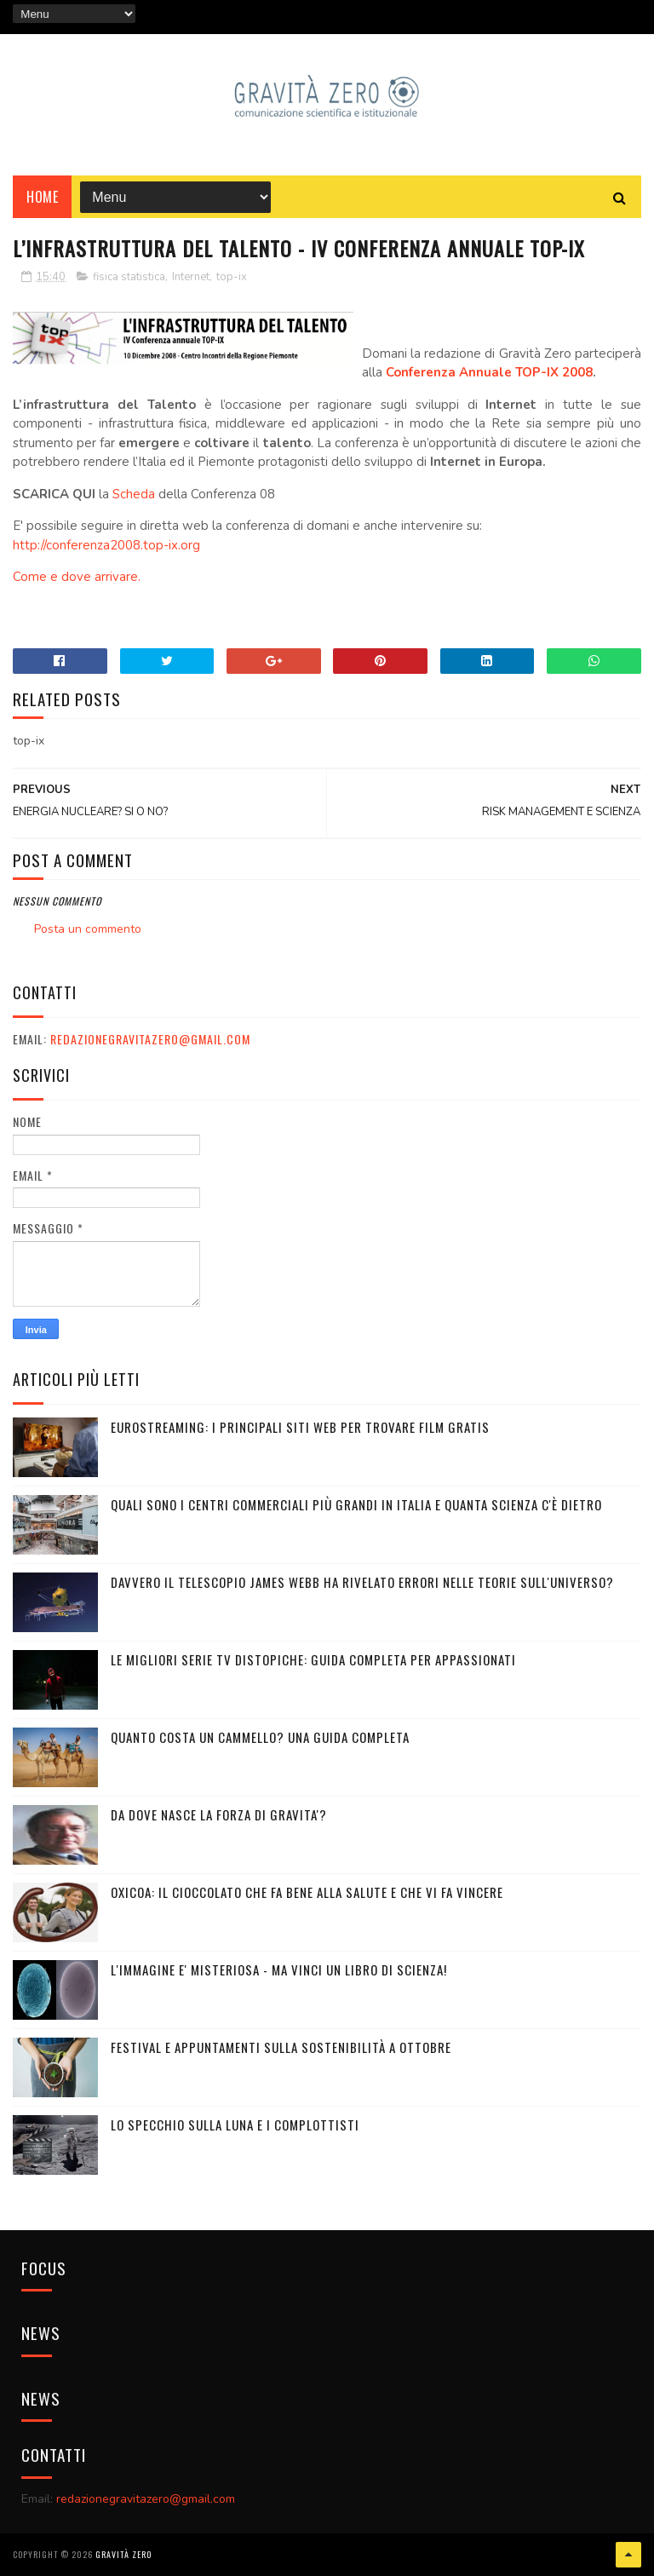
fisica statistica (129, 277)
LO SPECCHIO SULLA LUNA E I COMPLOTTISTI (235, 2124)
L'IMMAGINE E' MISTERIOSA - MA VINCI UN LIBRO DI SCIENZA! (279, 1969)
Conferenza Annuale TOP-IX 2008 (489, 372)
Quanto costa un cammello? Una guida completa (260, 1737)
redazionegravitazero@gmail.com (150, 1039)
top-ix (231, 277)
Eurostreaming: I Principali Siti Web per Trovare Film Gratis (300, 1426)
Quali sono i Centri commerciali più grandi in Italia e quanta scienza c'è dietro (356, 1504)
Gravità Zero (123, 2554)
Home (42, 197)
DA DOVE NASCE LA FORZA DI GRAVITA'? (219, 1814)
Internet (190, 277)
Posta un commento (87, 929)
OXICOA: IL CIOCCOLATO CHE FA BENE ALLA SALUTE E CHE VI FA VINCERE (307, 1892)
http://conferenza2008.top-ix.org (106, 545)
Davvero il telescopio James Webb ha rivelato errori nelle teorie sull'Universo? (362, 1582)
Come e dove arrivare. (77, 576)
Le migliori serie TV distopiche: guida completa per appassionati (313, 1659)
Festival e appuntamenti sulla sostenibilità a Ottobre (281, 2047)
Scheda (133, 494)
